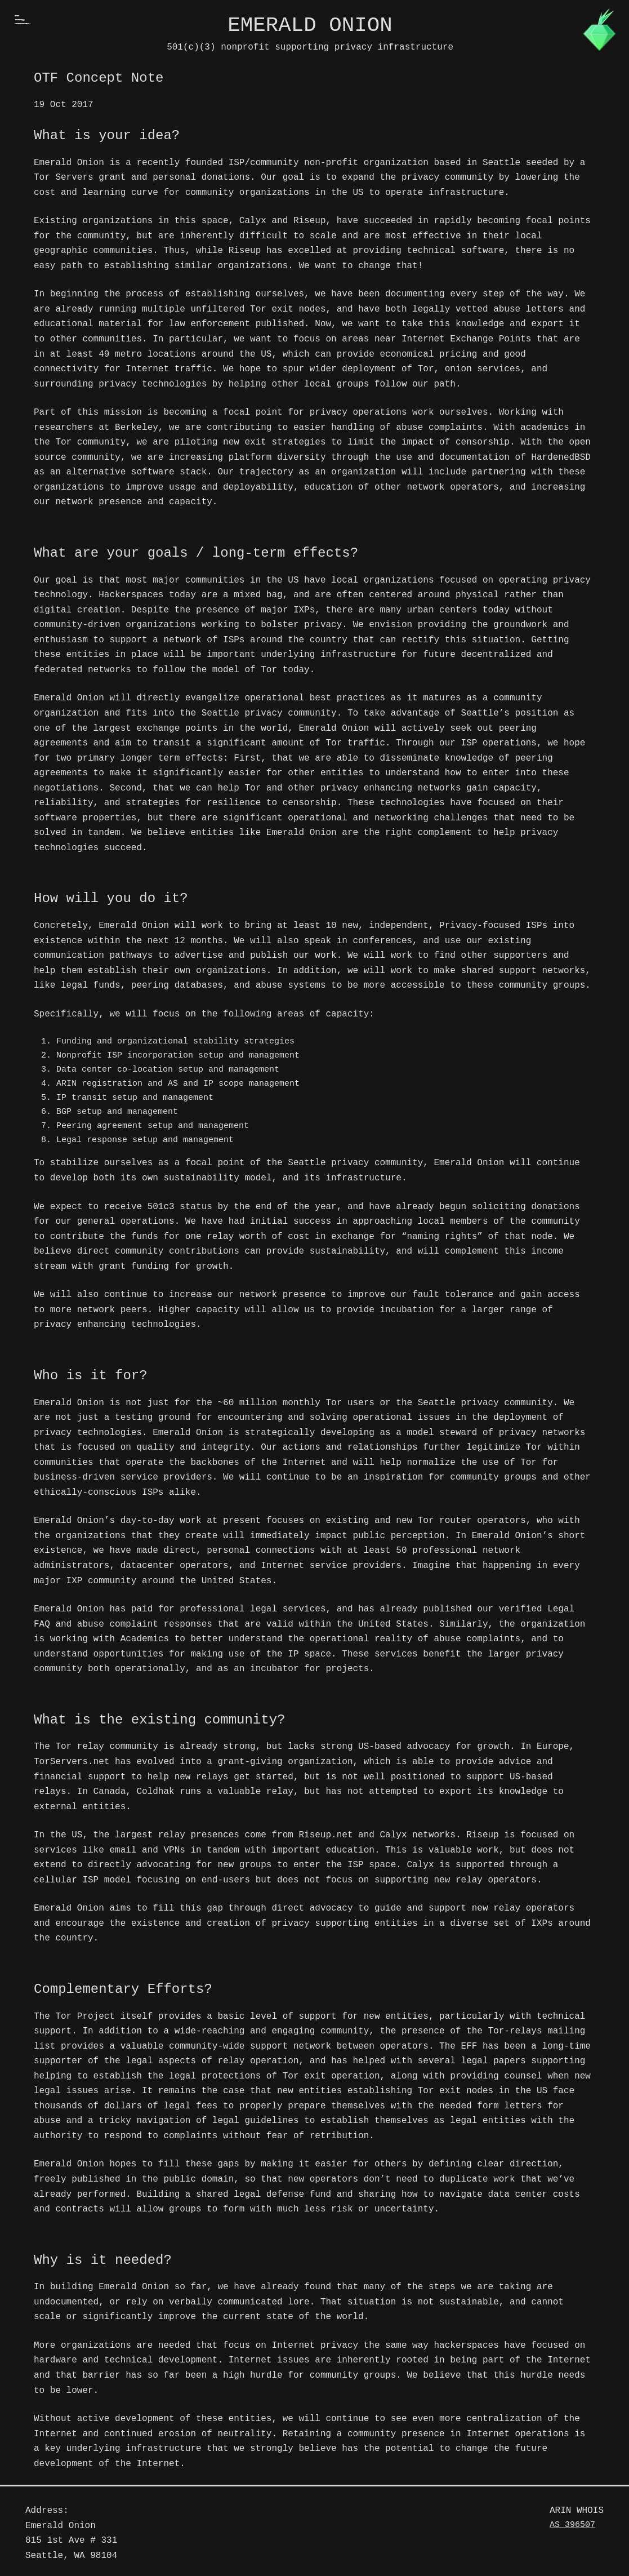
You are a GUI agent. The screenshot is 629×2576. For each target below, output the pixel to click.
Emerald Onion (309, 25)
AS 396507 (572, 2525)
